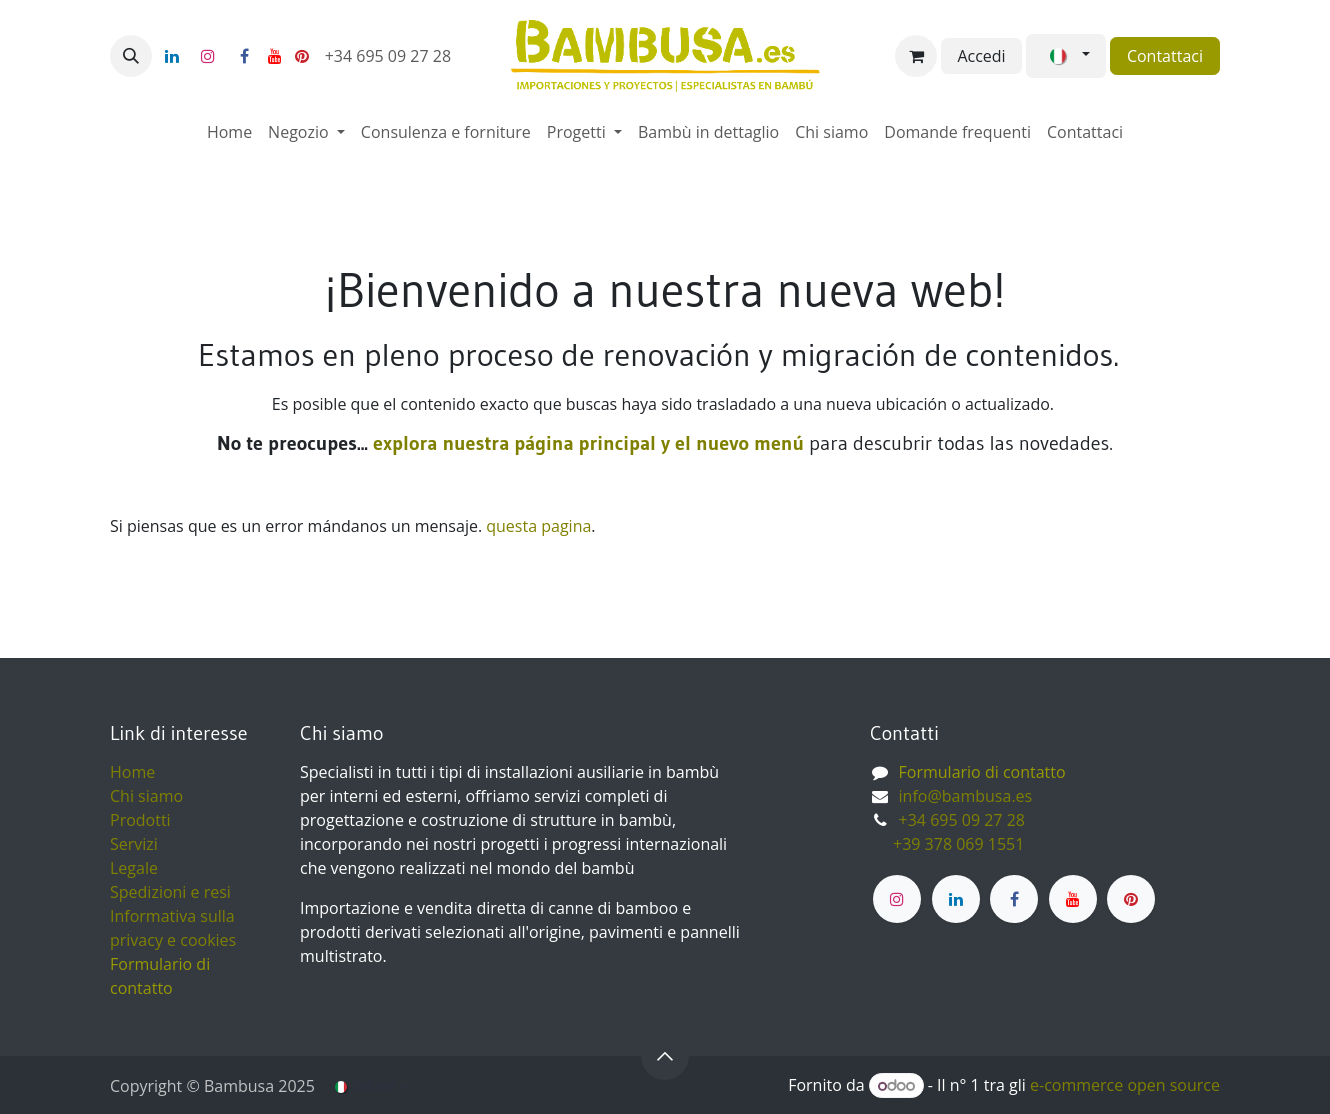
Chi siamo (146, 796)
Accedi (981, 56)
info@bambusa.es (966, 796)
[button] (131, 56)
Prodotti (140, 820)
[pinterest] (302, 56)
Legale (134, 868)
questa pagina (538, 526)
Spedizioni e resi (170, 892)
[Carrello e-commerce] (916, 56)
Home (132, 772)
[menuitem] (229, 132)
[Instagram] (208, 56)
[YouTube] (275, 56)
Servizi (134, 844)
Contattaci (1165, 56)
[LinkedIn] (172, 56)
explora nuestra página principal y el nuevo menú (586, 443)
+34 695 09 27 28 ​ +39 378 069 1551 (949, 832)
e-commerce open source (1125, 1085)
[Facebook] (244, 56)
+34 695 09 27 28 (390, 56)
